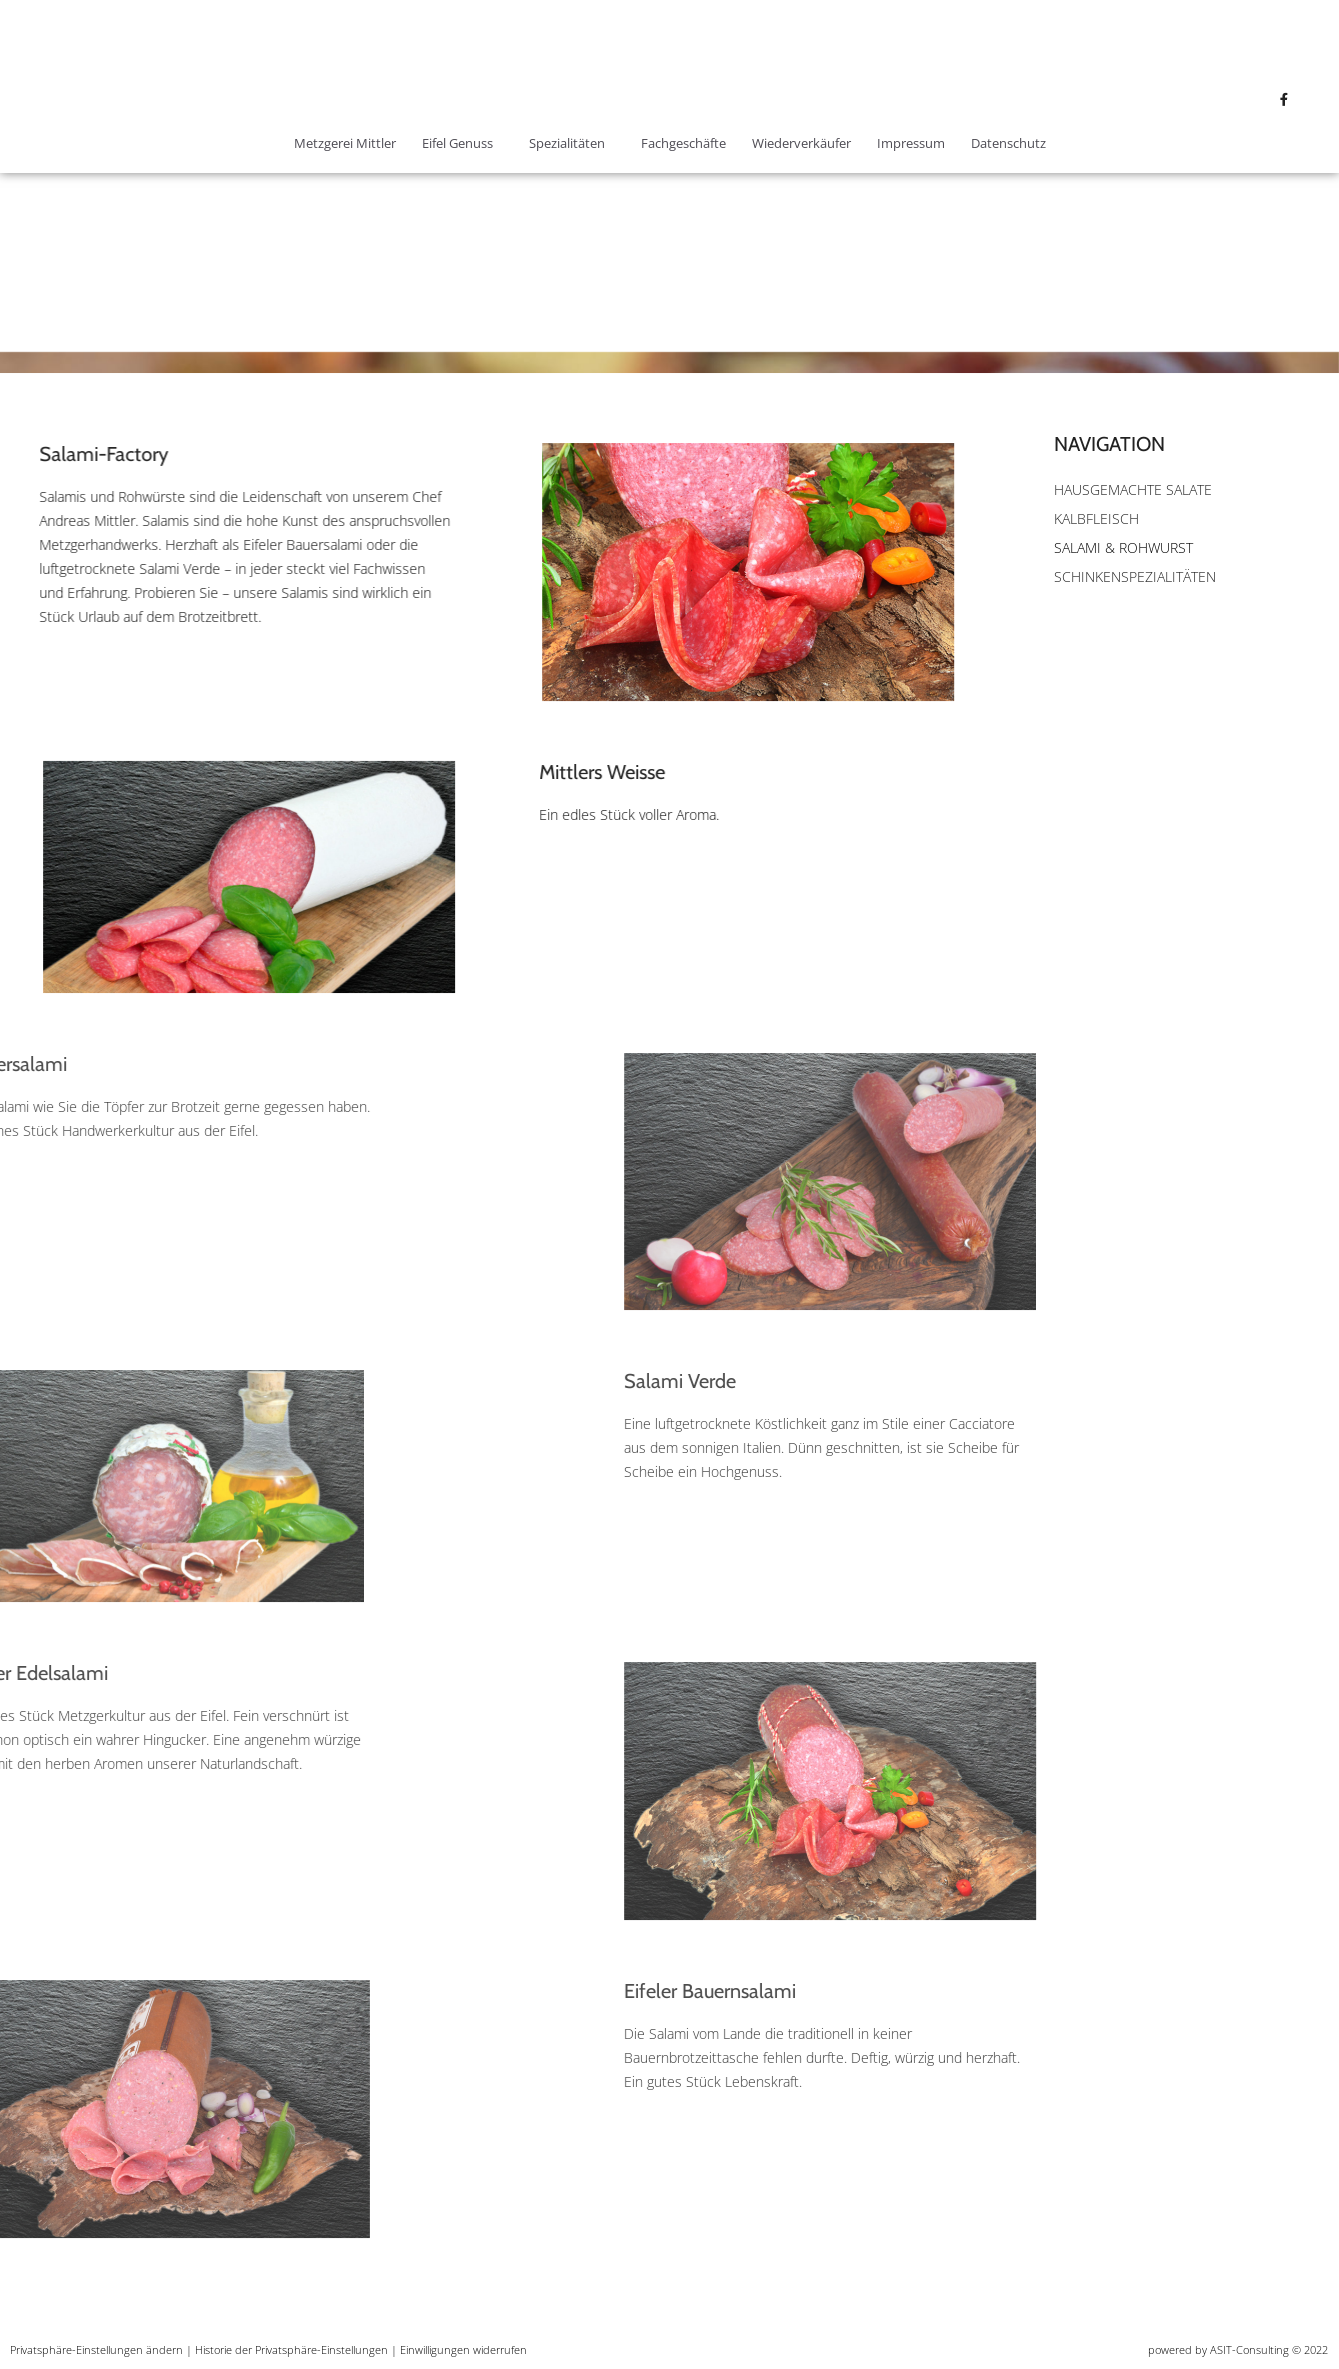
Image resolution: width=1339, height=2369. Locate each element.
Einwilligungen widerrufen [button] (463, 2349)
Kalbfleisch (1096, 518)
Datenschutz (1008, 143)
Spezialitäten (572, 143)
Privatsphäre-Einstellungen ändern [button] (96, 2349)
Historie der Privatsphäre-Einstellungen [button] (291, 2349)
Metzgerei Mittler (345, 143)
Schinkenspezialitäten (1135, 576)
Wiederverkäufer (801, 143)
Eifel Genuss (462, 143)
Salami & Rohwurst (1123, 547)
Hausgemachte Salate (1133, 489)
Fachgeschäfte (683, 143)
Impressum (911, 143)
